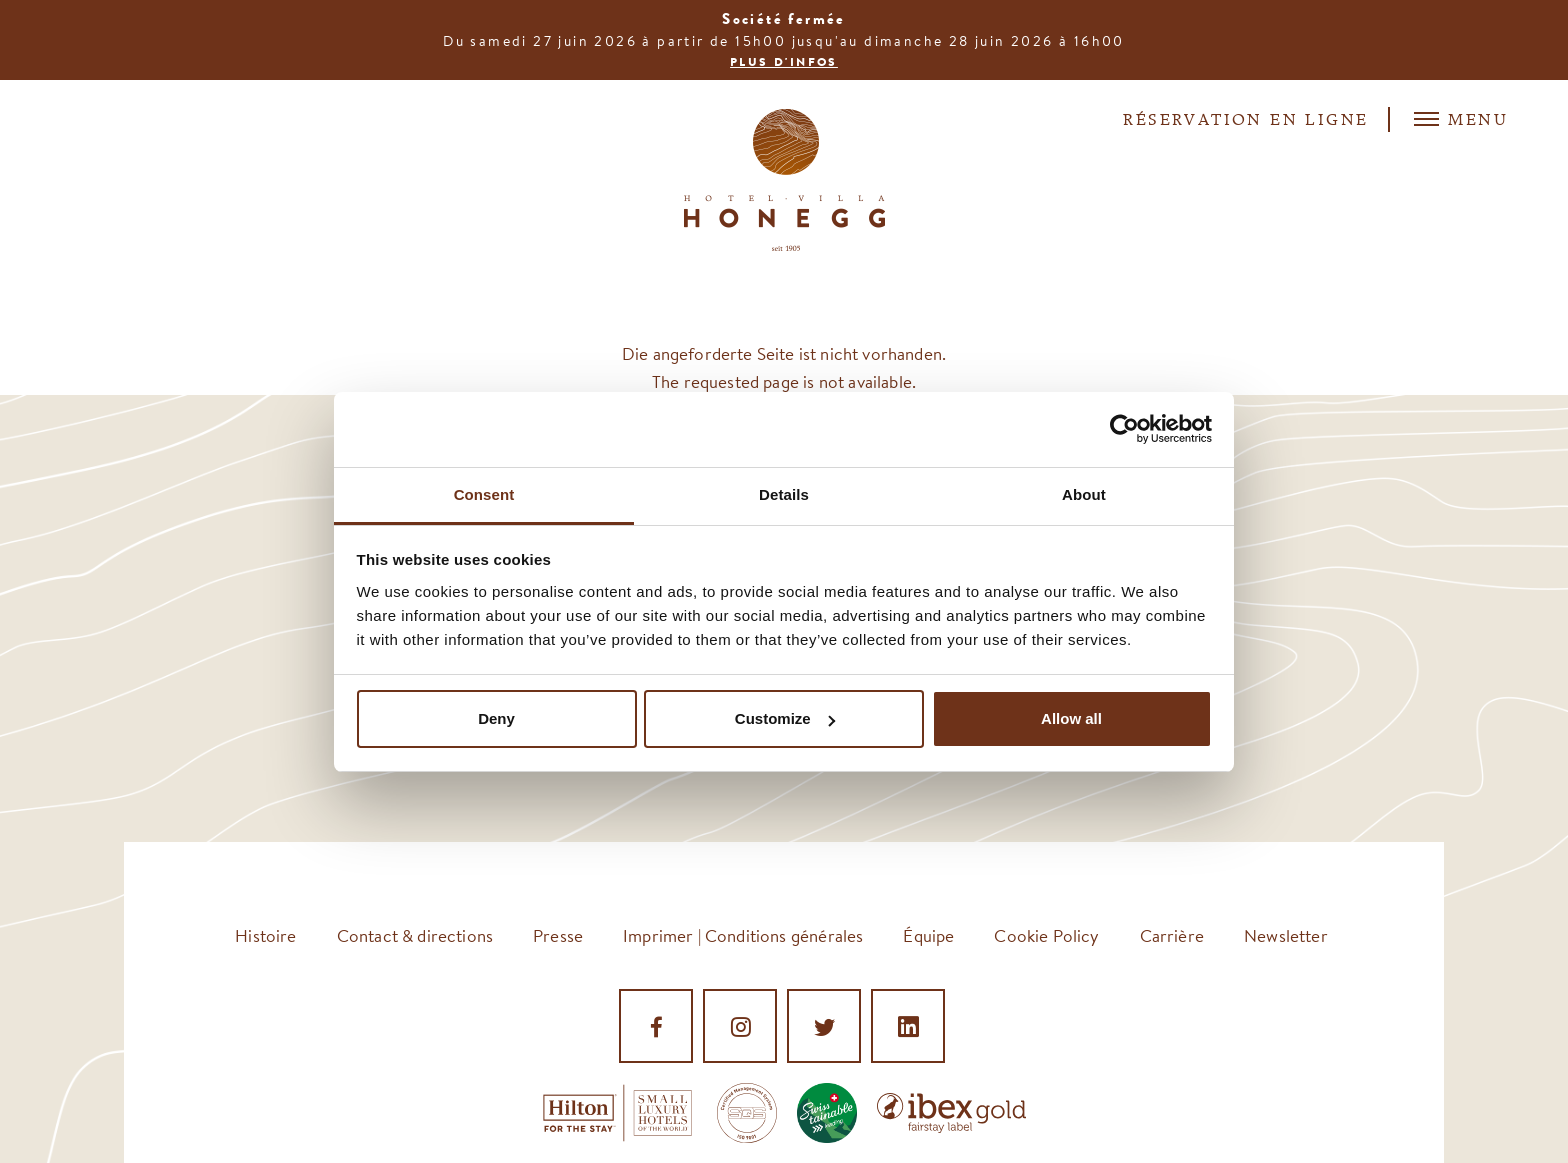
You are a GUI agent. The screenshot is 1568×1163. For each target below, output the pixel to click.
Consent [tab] (484, 494)
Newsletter (1286, 935)
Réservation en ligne (1245, 121)
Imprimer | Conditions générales (743, 935)
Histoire (265, 935)
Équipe (928, 935)
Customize (785, 718)
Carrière (1172, 935)
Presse (558, 935)
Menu (1461, 119)
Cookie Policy (1046, 935)
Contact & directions (415, 935)
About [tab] (1084, 494)
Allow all (1071, 718)
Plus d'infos (784, 62)
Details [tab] (784, 494)
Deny (496, 718)
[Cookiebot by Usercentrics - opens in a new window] (1124, 429)
